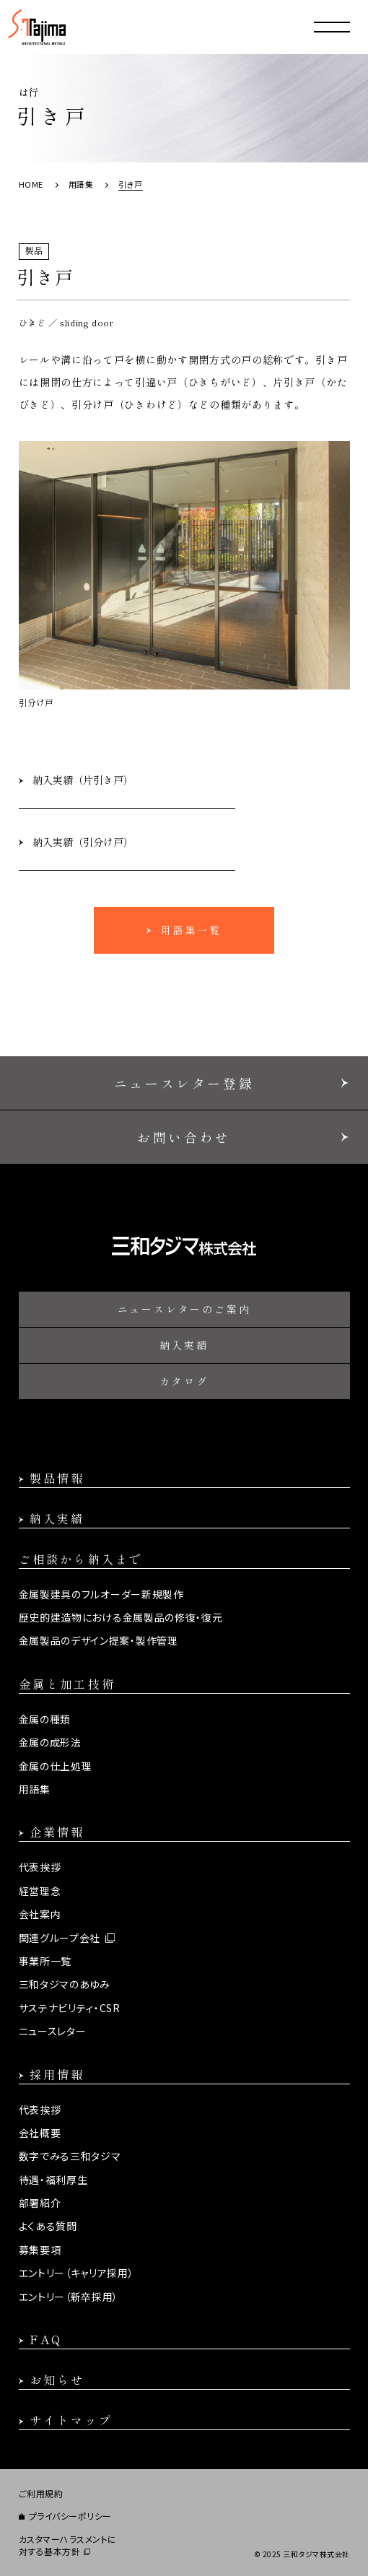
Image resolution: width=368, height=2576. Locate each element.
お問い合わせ (184, 1137)
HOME (31, 184)
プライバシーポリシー (70, 2516)
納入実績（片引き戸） (82, 780)
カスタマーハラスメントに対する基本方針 (68, 2545)
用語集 (81, 184)
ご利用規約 (41, 2493)
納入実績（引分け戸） (82, 842)
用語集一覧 (191, 930)
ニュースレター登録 (184, 1083)
